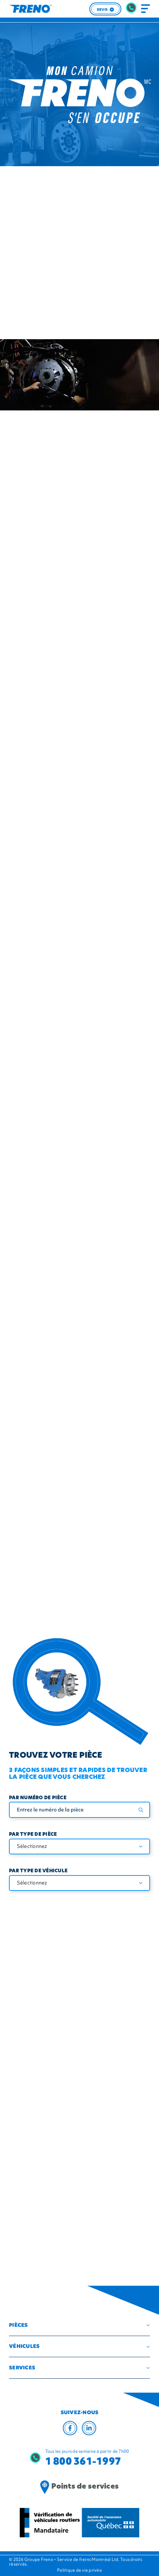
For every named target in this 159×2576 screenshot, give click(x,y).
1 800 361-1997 (83, 2461)
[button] (79, 2325)
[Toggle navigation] (145, 9)
